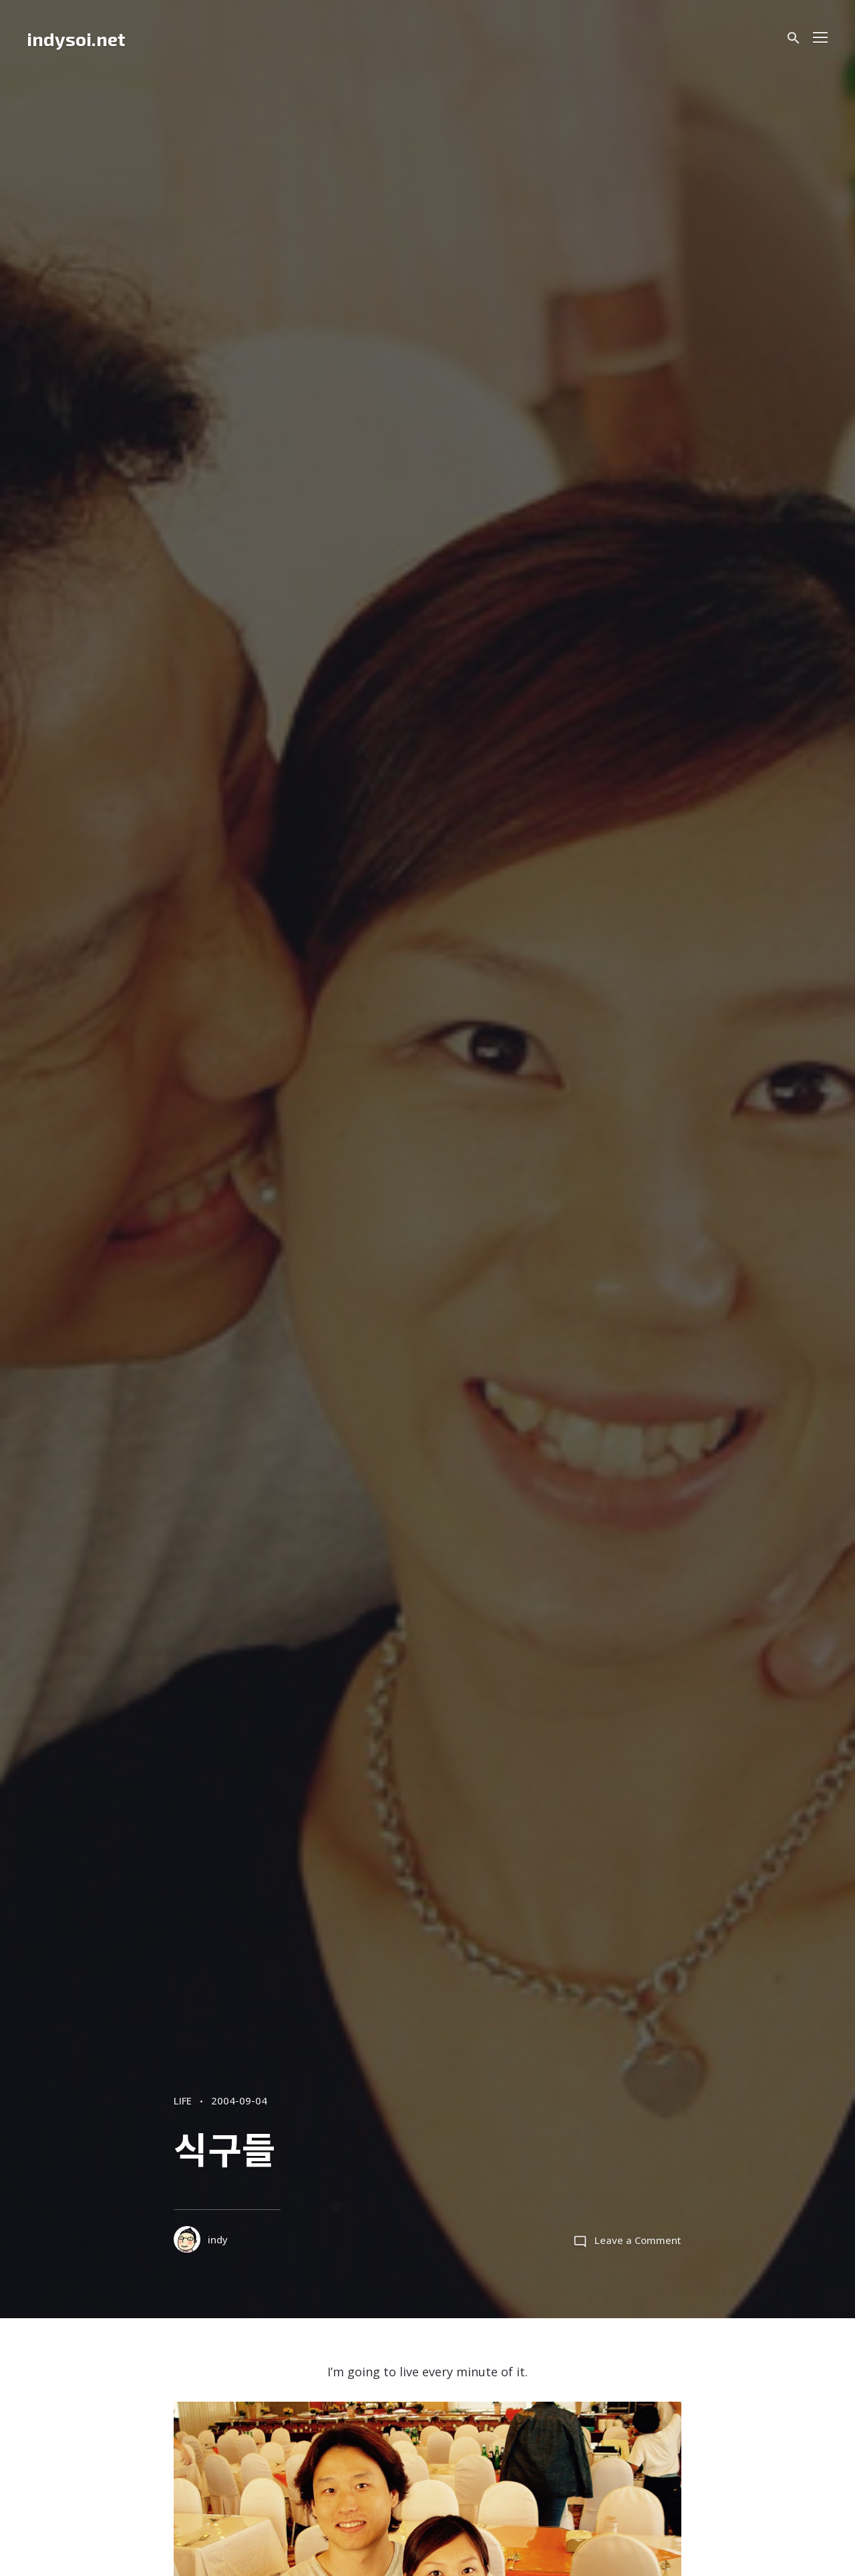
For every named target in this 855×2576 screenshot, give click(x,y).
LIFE (185, 2100)
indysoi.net (76, 38)
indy (202, 2240)
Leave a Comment (635, 2240)
